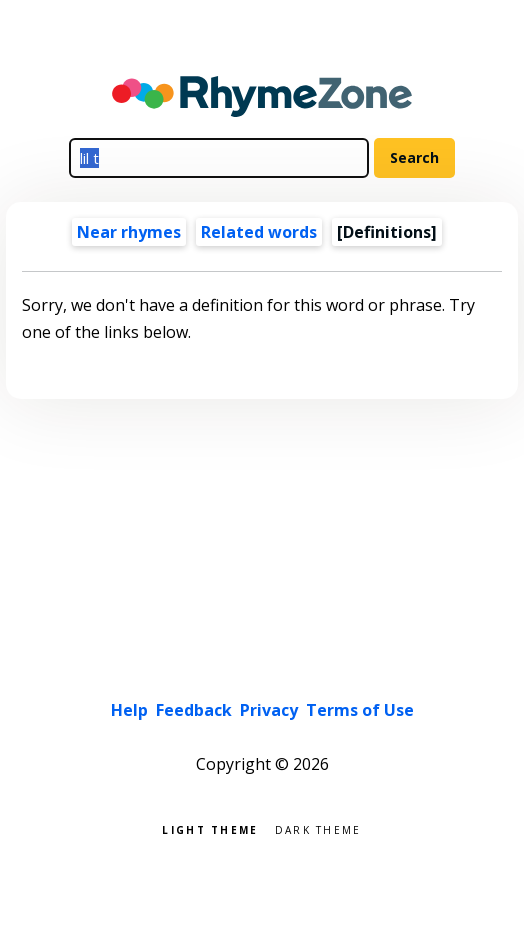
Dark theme (318, 828)
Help (129, 710)
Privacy (269, 710)
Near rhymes (129, 232)
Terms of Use (360, 710)
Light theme (210, 828)
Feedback (194, 710)
